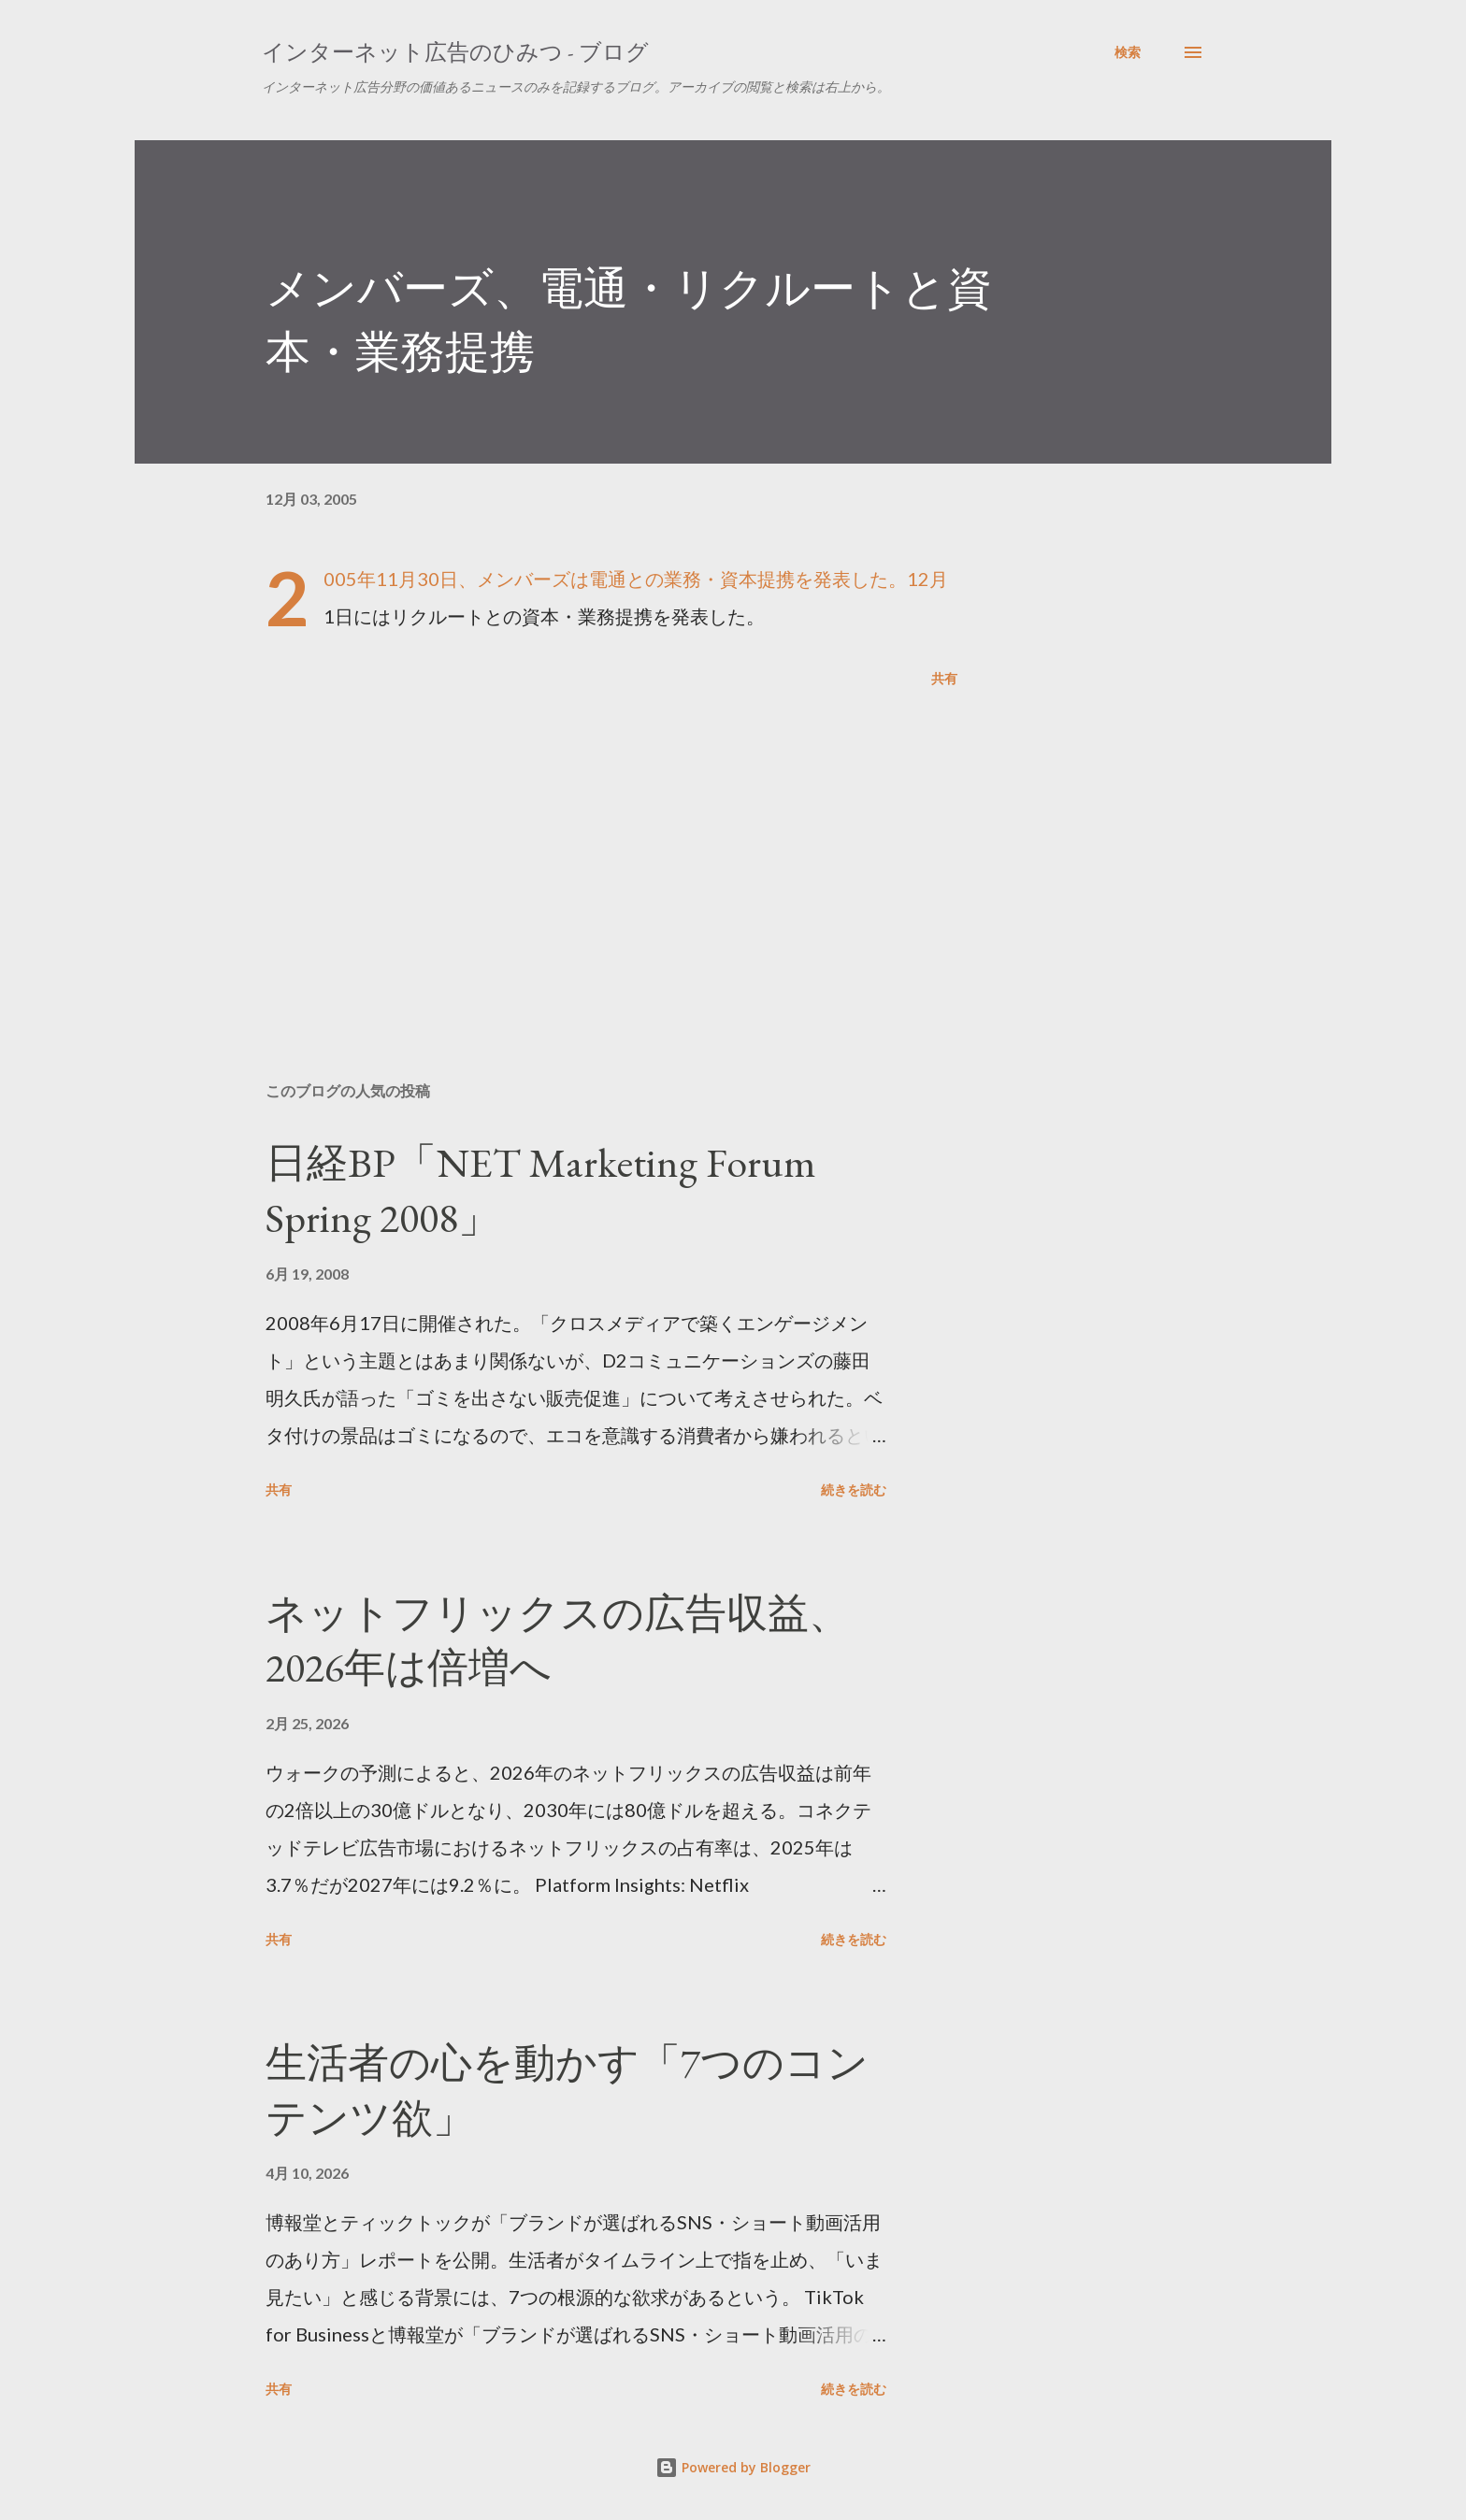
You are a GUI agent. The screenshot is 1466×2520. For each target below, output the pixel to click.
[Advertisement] (582, 849)
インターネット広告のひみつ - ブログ (455, 51)
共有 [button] (944, 678)
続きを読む (853, 1489)
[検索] (1127, 52)
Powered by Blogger (733, 2467)
